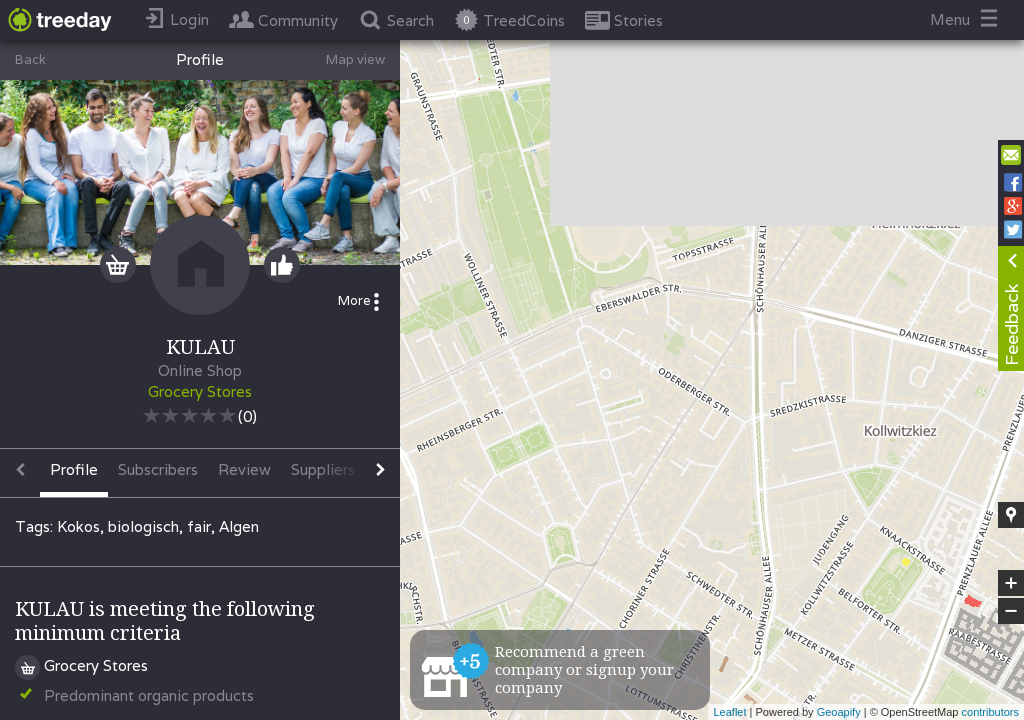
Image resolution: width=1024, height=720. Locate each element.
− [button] (1011, 611)
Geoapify (839, 712)
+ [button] (1011, 583)
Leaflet (729, 712)
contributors (990, 712)
